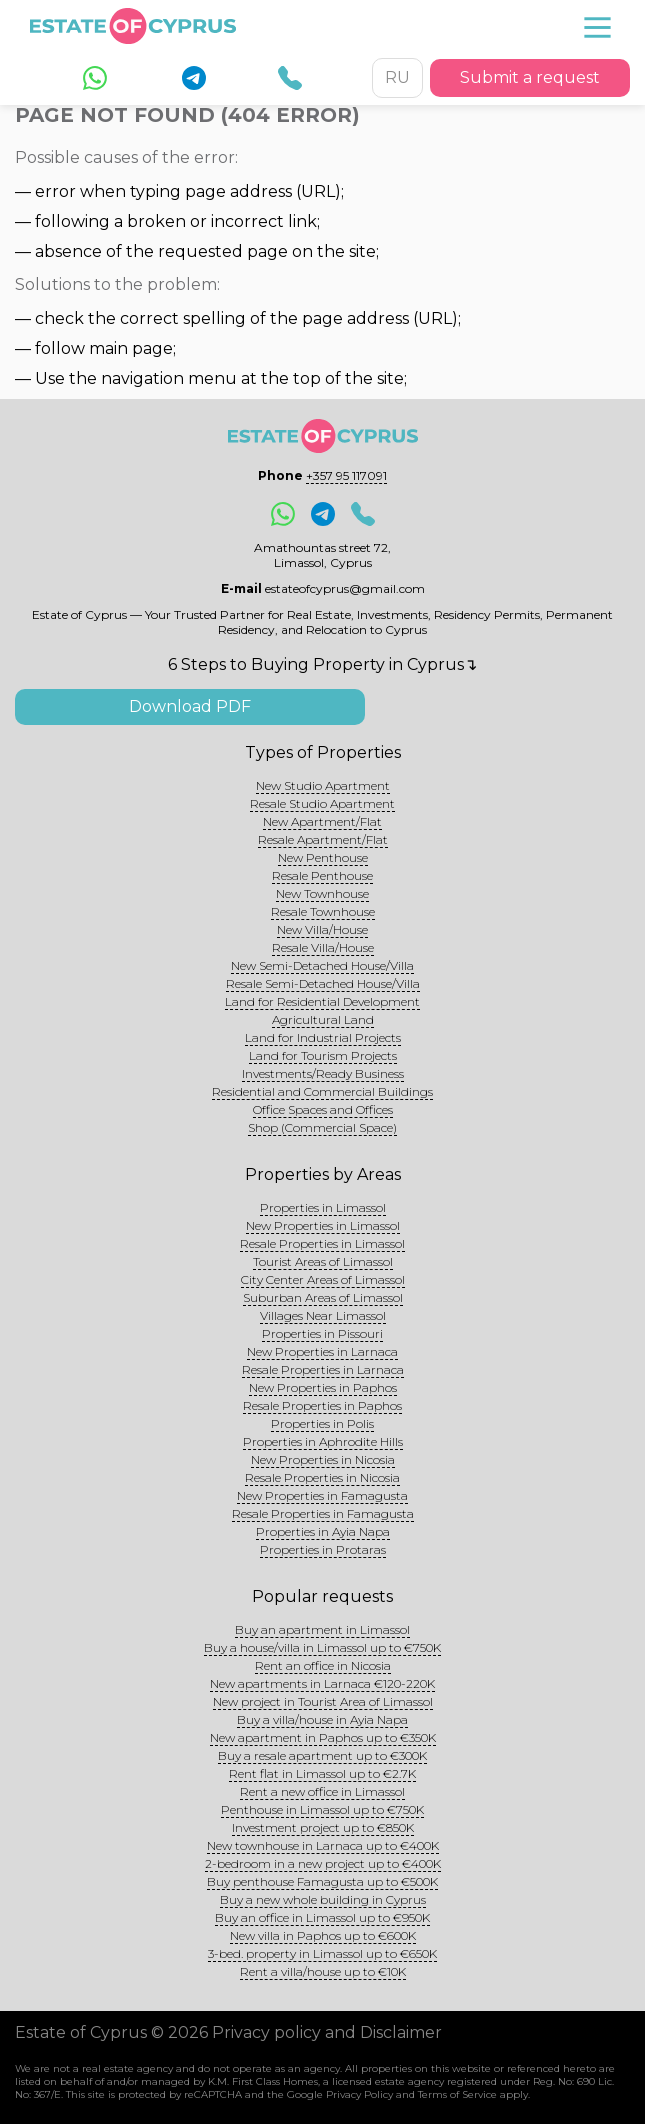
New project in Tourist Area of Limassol (323, 1701)
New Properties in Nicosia (323, 1459)
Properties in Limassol (323, 1207)
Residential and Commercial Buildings (322, 1091)
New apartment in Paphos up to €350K (323, 1737)
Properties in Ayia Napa (323, 1531)
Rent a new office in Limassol (322, 1791)
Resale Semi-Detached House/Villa (323, 983)
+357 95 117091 (346, 475)
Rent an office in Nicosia (323, 1665)
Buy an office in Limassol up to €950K (322, 1917)
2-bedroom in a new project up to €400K (323, 1863)
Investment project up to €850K (323, 1827)
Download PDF (190, 706)
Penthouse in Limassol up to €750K (322, 1809)
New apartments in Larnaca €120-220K (322, 1683)
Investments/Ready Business (323, 1073)
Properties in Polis (322, 1423)
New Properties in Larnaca (322, 1351)
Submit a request (530, 77)
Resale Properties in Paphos (322, 1405)
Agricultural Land (323, 1019)
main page (131, 348)
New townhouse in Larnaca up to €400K (323, 1845)
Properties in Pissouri (322, 1333)
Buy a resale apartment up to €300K (322, 1755)
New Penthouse (323, 857)
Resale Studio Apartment (322, 803)
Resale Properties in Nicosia (322, 1477)
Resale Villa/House (323, 947)
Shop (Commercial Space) (322, 1127)
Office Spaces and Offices (323, 1109)
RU (397, 77)
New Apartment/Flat (322, 821)
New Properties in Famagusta (322, 1495)
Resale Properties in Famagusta (323, 1513)
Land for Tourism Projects (323, 1055)
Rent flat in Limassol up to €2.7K (322, 1773)
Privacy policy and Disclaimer (327, 2032)
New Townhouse (322, 893)
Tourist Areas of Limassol (323, 1261)
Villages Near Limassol (323, 1315)
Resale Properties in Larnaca (323, 1369)
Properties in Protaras (323, 1549)
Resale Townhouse (323, 911)
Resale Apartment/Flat (323, 839)
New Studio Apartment (323, 785)
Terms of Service (457, 2094)
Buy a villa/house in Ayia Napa (322, 1719)
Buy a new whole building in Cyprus (323, 1899)
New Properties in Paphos (323, 1387)
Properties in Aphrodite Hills (323, 1441)
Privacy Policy (359, 2094)
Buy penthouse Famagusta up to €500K (322, 1881)
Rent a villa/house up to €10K (323, 1971)
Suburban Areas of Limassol (323, 1297)
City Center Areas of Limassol (323, 1279)
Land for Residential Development (322, 1001)
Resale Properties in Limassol (322, 1243)
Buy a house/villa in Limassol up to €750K (322, 1647)
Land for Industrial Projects (323, 1037)
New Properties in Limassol (323, 1225)
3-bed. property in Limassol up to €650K (322, 1953)
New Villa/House (322, 929)
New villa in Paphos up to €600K (323, 1935)
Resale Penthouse (322, 875)
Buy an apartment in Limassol (322, 1629)
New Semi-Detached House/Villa (322, 965)
